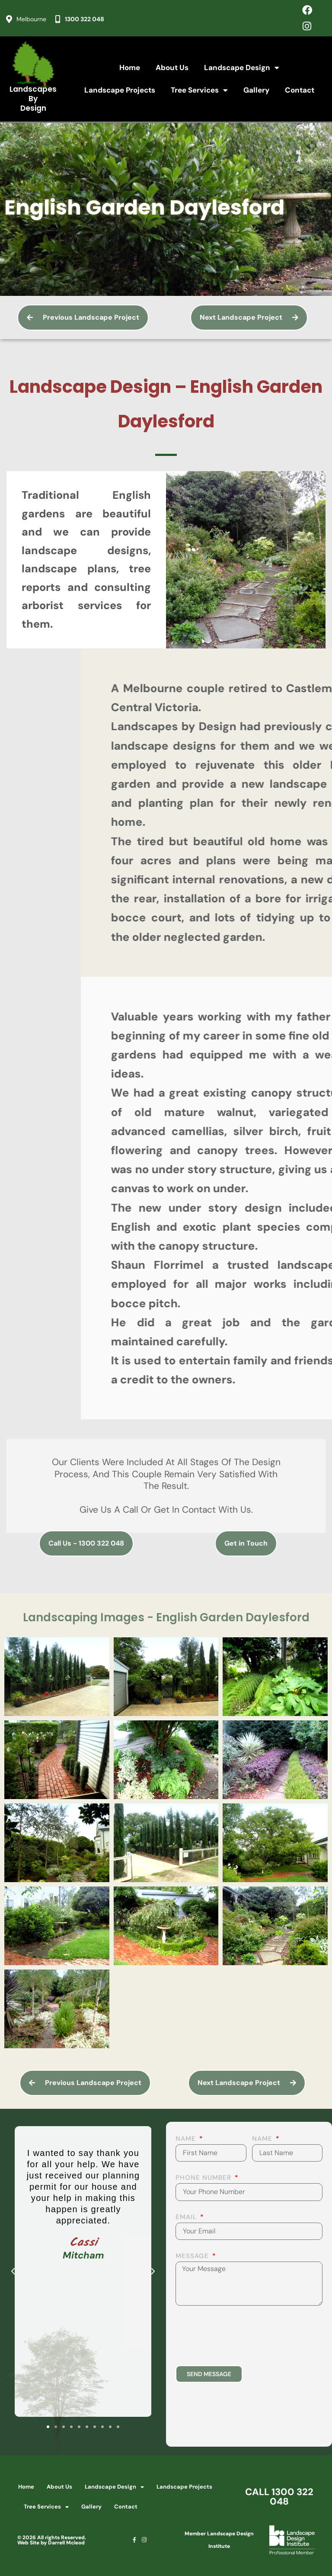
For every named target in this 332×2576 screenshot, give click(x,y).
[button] (13, 2271)
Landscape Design (241, 68)
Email (187, 2217)
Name (187, 2139)
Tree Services (199, 90)
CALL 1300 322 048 (279, 2497)
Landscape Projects (119, 90)
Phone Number (204, 2178)
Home (129, 67)
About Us (172, 67)
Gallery (256, 90)
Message (193, 2256)
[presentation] (241, 2335)
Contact (299, 90)
